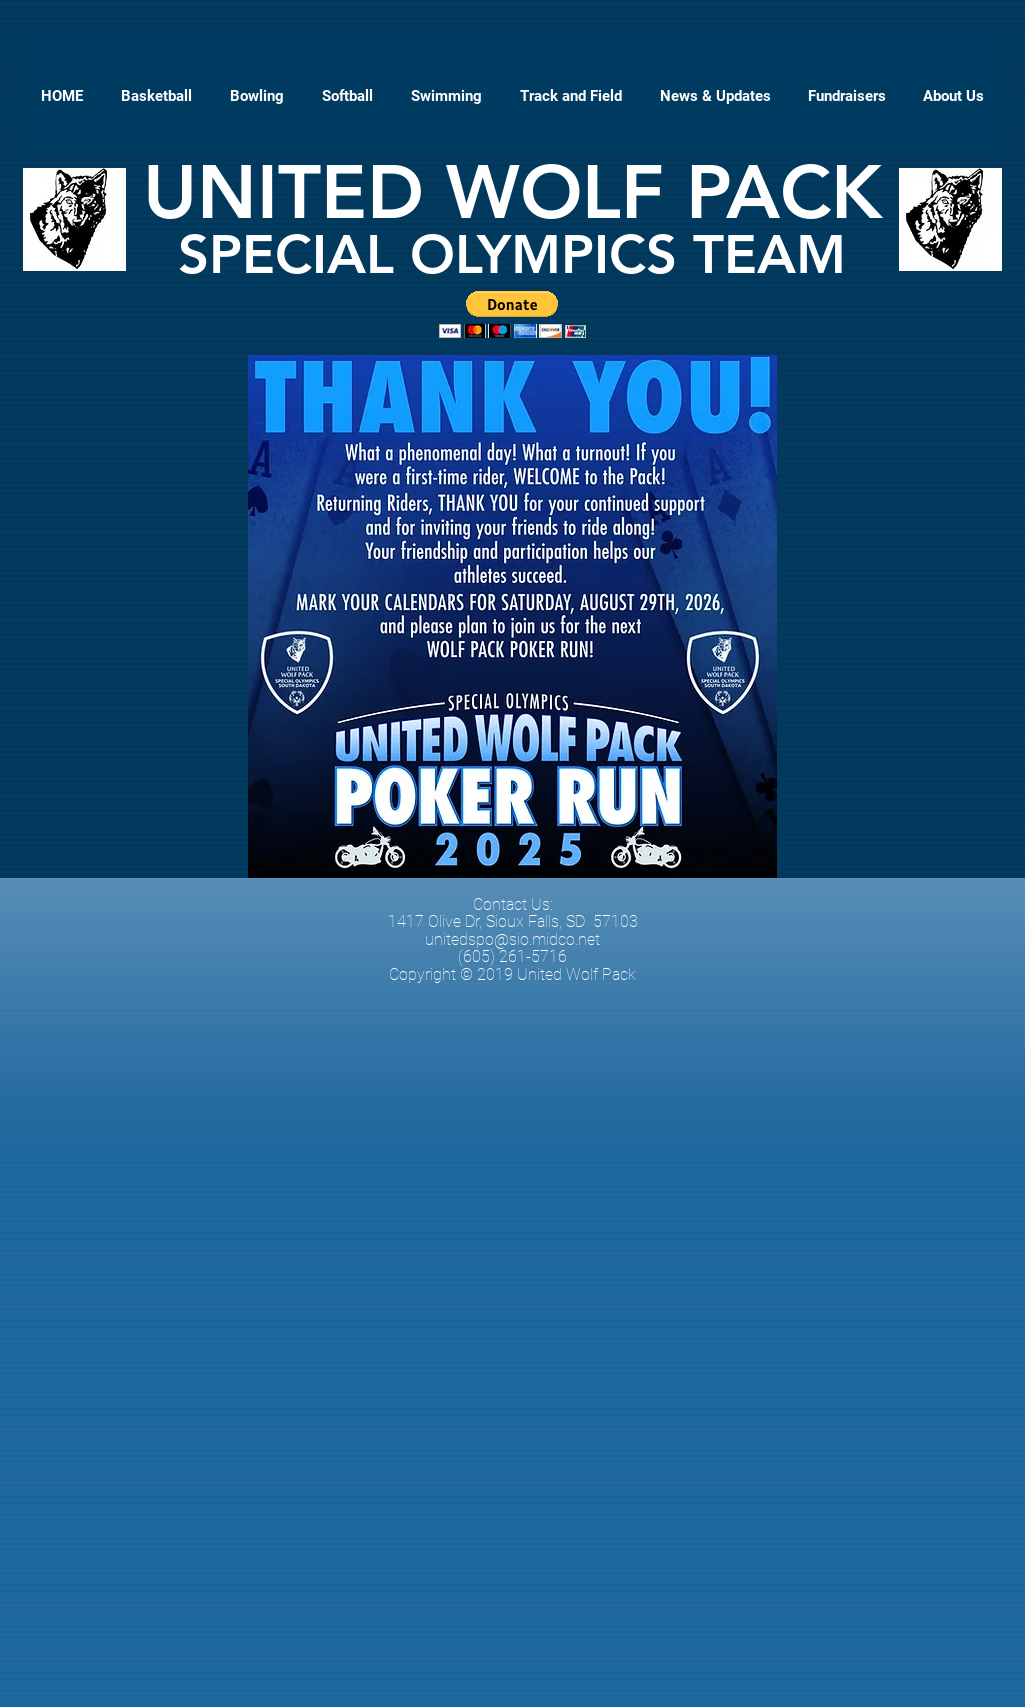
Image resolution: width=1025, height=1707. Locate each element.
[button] (847, 96)
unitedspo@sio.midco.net (512, 939)
